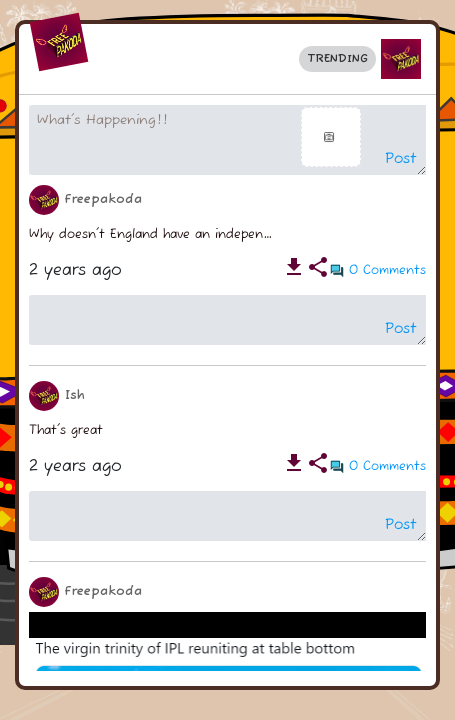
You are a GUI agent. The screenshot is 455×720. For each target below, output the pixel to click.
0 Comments (387, 270)
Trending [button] (337, 58)
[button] (401, 59)
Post (401, 159)
